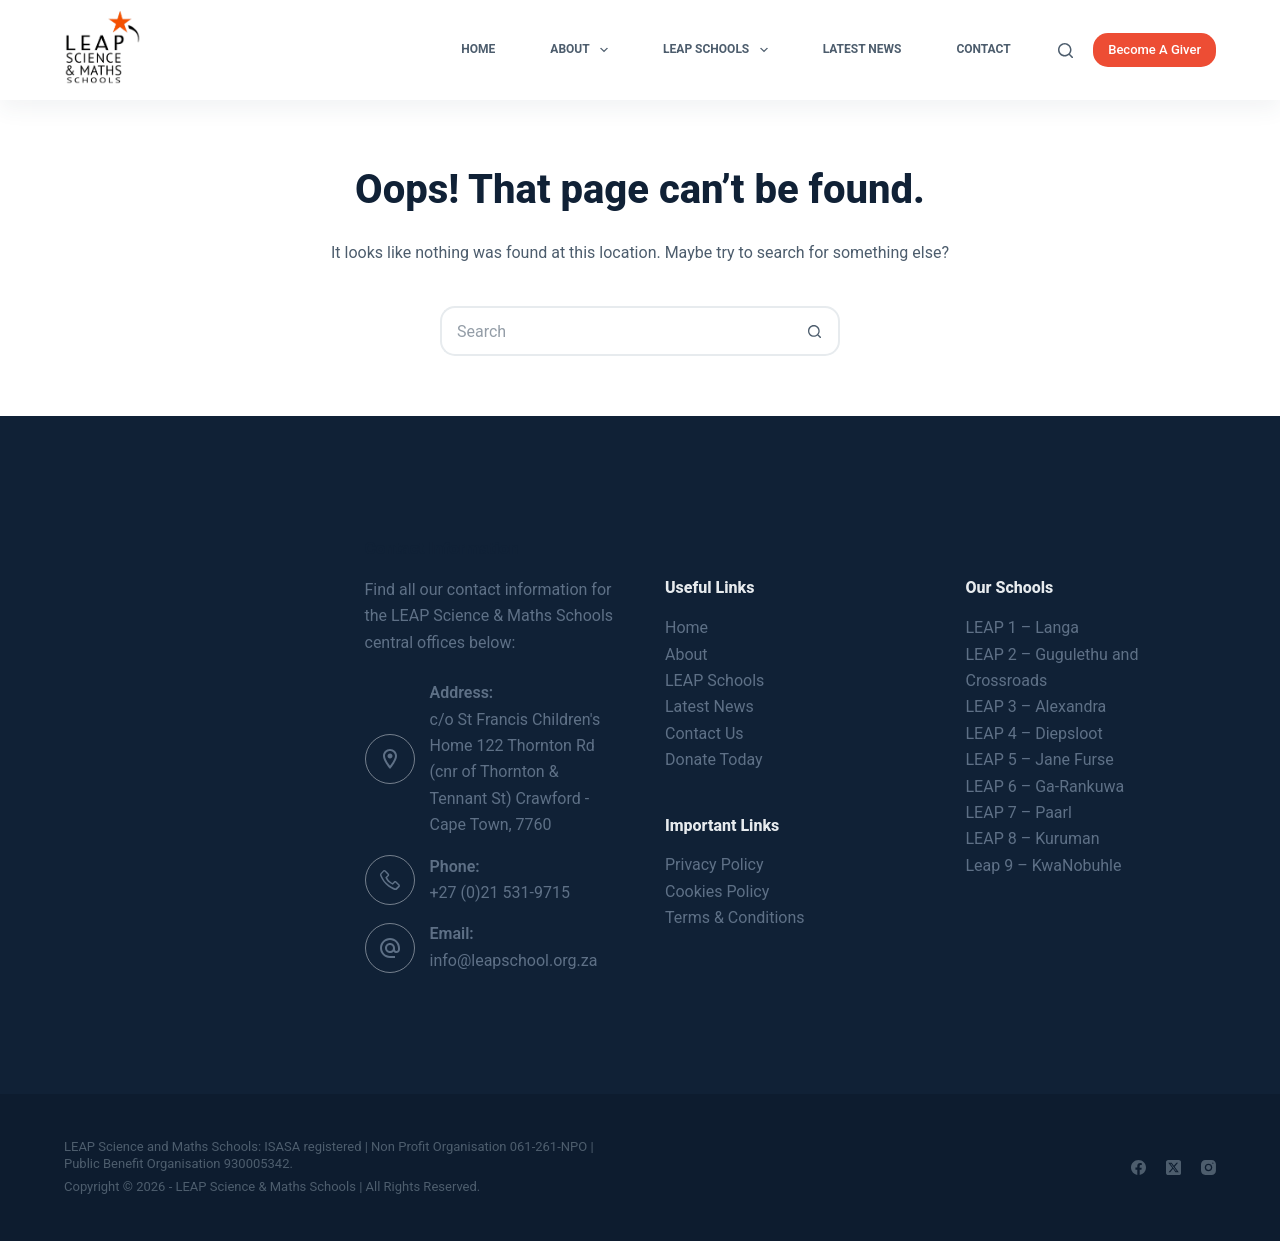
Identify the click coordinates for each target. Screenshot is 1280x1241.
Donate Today (714, 759)
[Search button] (815, 331)
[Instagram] (1208, 1167)
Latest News (862, 49)
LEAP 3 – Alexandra (1036, 706)
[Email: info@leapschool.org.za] (390, 948)
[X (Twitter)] (1173, 1167)
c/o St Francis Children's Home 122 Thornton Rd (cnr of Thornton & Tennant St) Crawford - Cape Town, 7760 (515, 772)
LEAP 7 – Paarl (1019, 812)
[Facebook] (1138, 1167)
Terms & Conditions (735, 917)
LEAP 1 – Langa (1022, 627)
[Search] (1065, 50)
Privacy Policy (714, 864)
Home (478, 49)
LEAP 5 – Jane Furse (1040, 759)
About (583, 50)
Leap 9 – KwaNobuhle (1044, 865)
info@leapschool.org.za (514, 960)
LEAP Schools (719, 50)
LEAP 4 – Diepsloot (1034, 733)
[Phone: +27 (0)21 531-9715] (390, 880)
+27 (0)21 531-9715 (500, 892)
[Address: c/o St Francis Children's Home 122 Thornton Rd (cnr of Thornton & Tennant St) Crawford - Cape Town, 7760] (390, 759)
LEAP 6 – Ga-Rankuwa (1045, 786)
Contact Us (704, 733)
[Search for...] (615, 331)
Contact (983, 49)
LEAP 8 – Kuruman (1033, 838)
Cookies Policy (717, 891)
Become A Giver (1154, 49)
